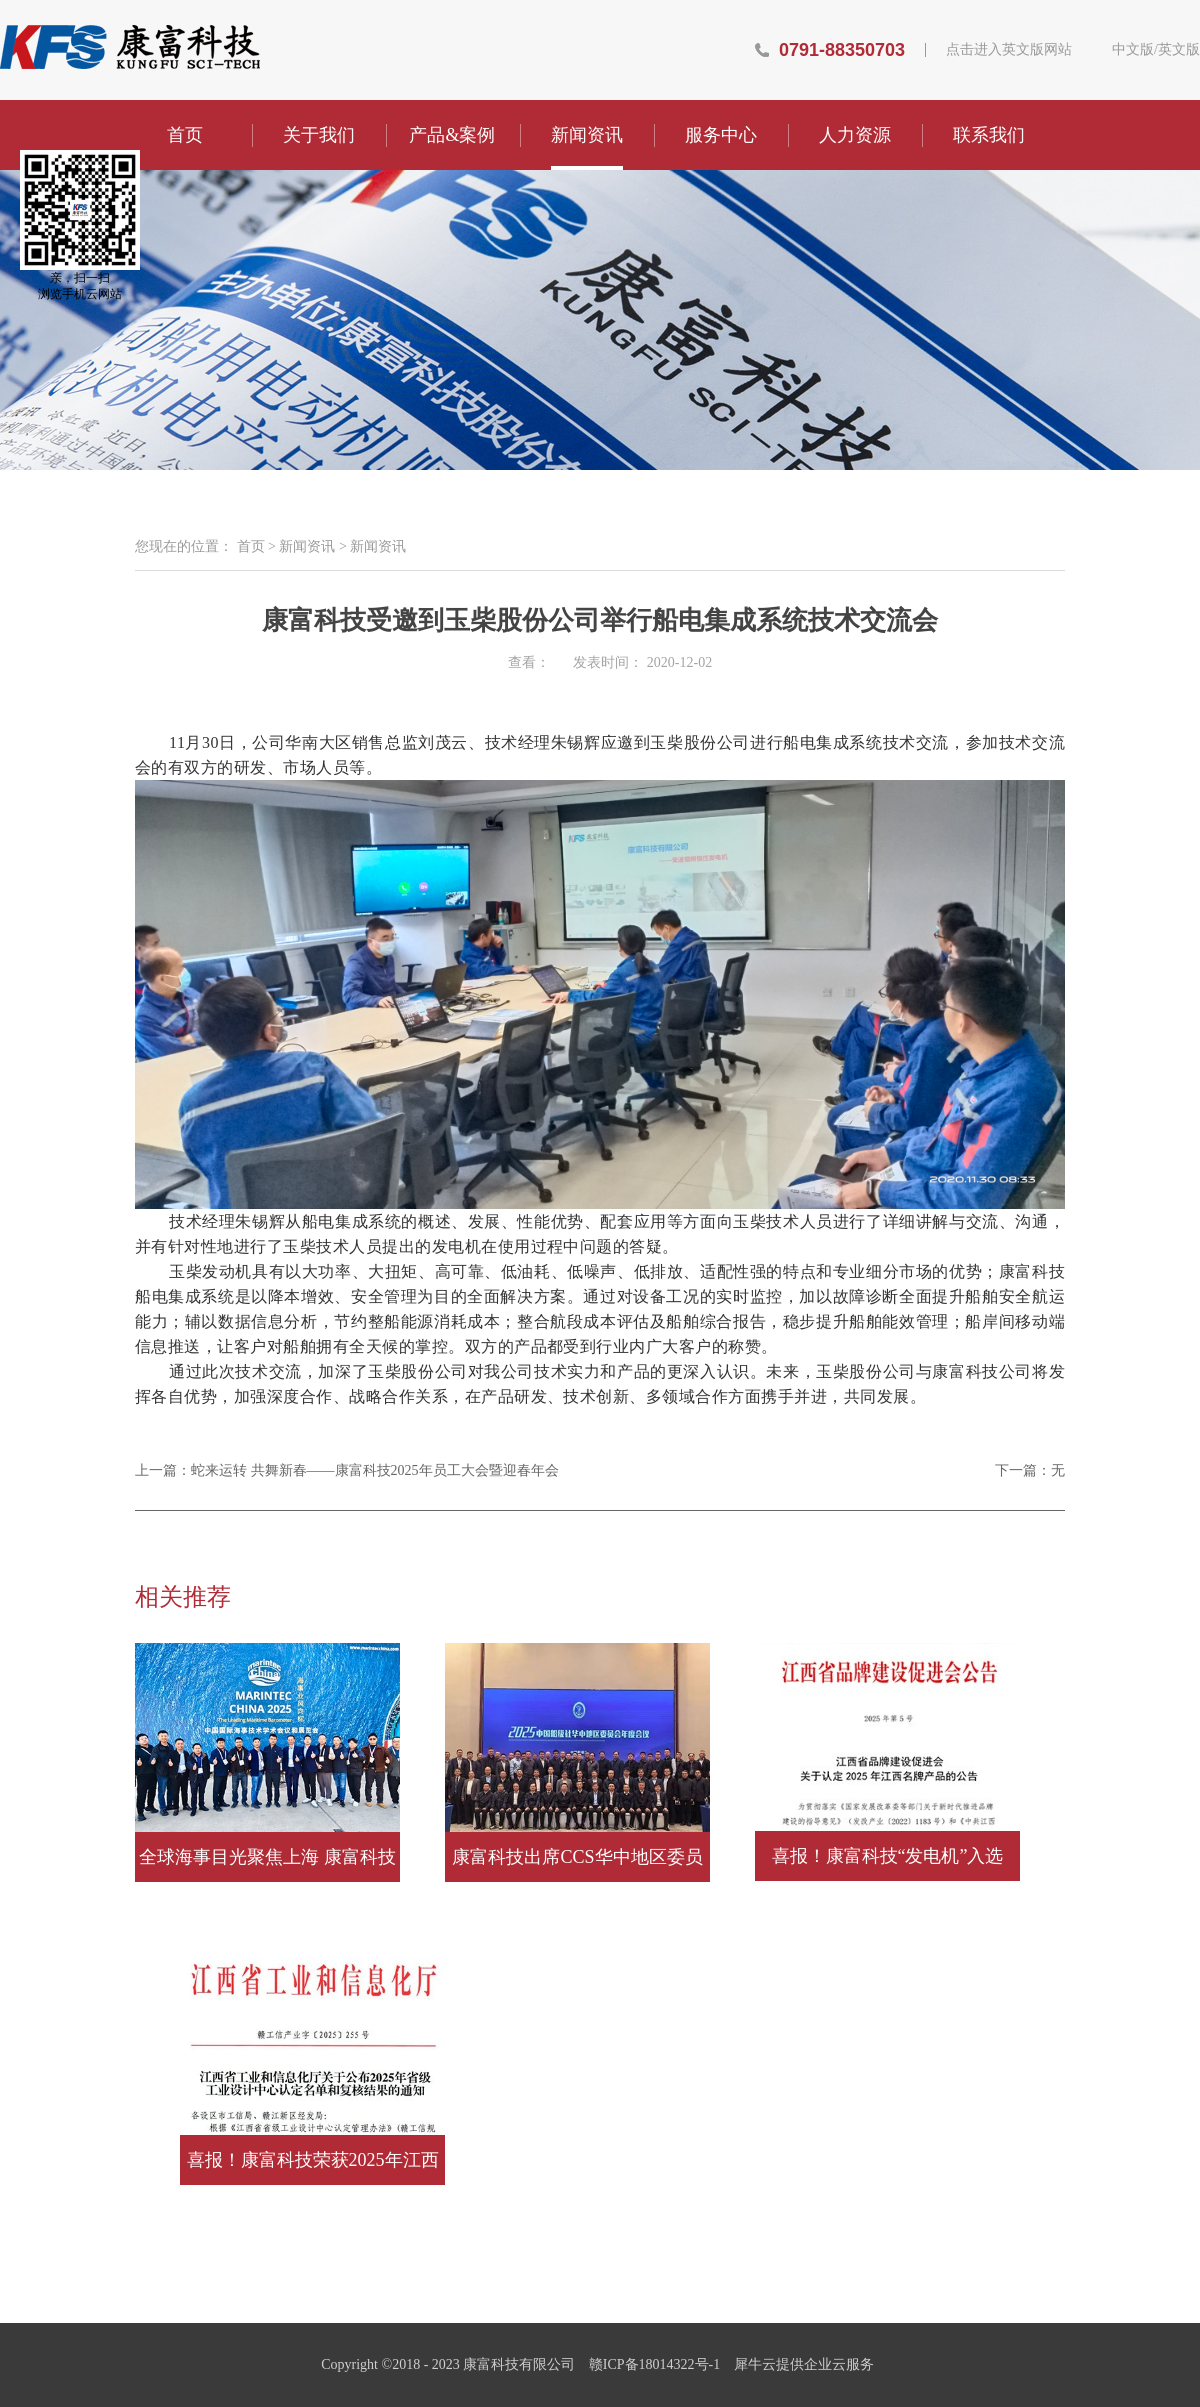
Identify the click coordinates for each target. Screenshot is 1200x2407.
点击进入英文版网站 (1009, 50)
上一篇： (347, 1470)
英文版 (1179, 50)
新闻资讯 (307, 546)
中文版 (1133, 50)
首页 (185, 135)
